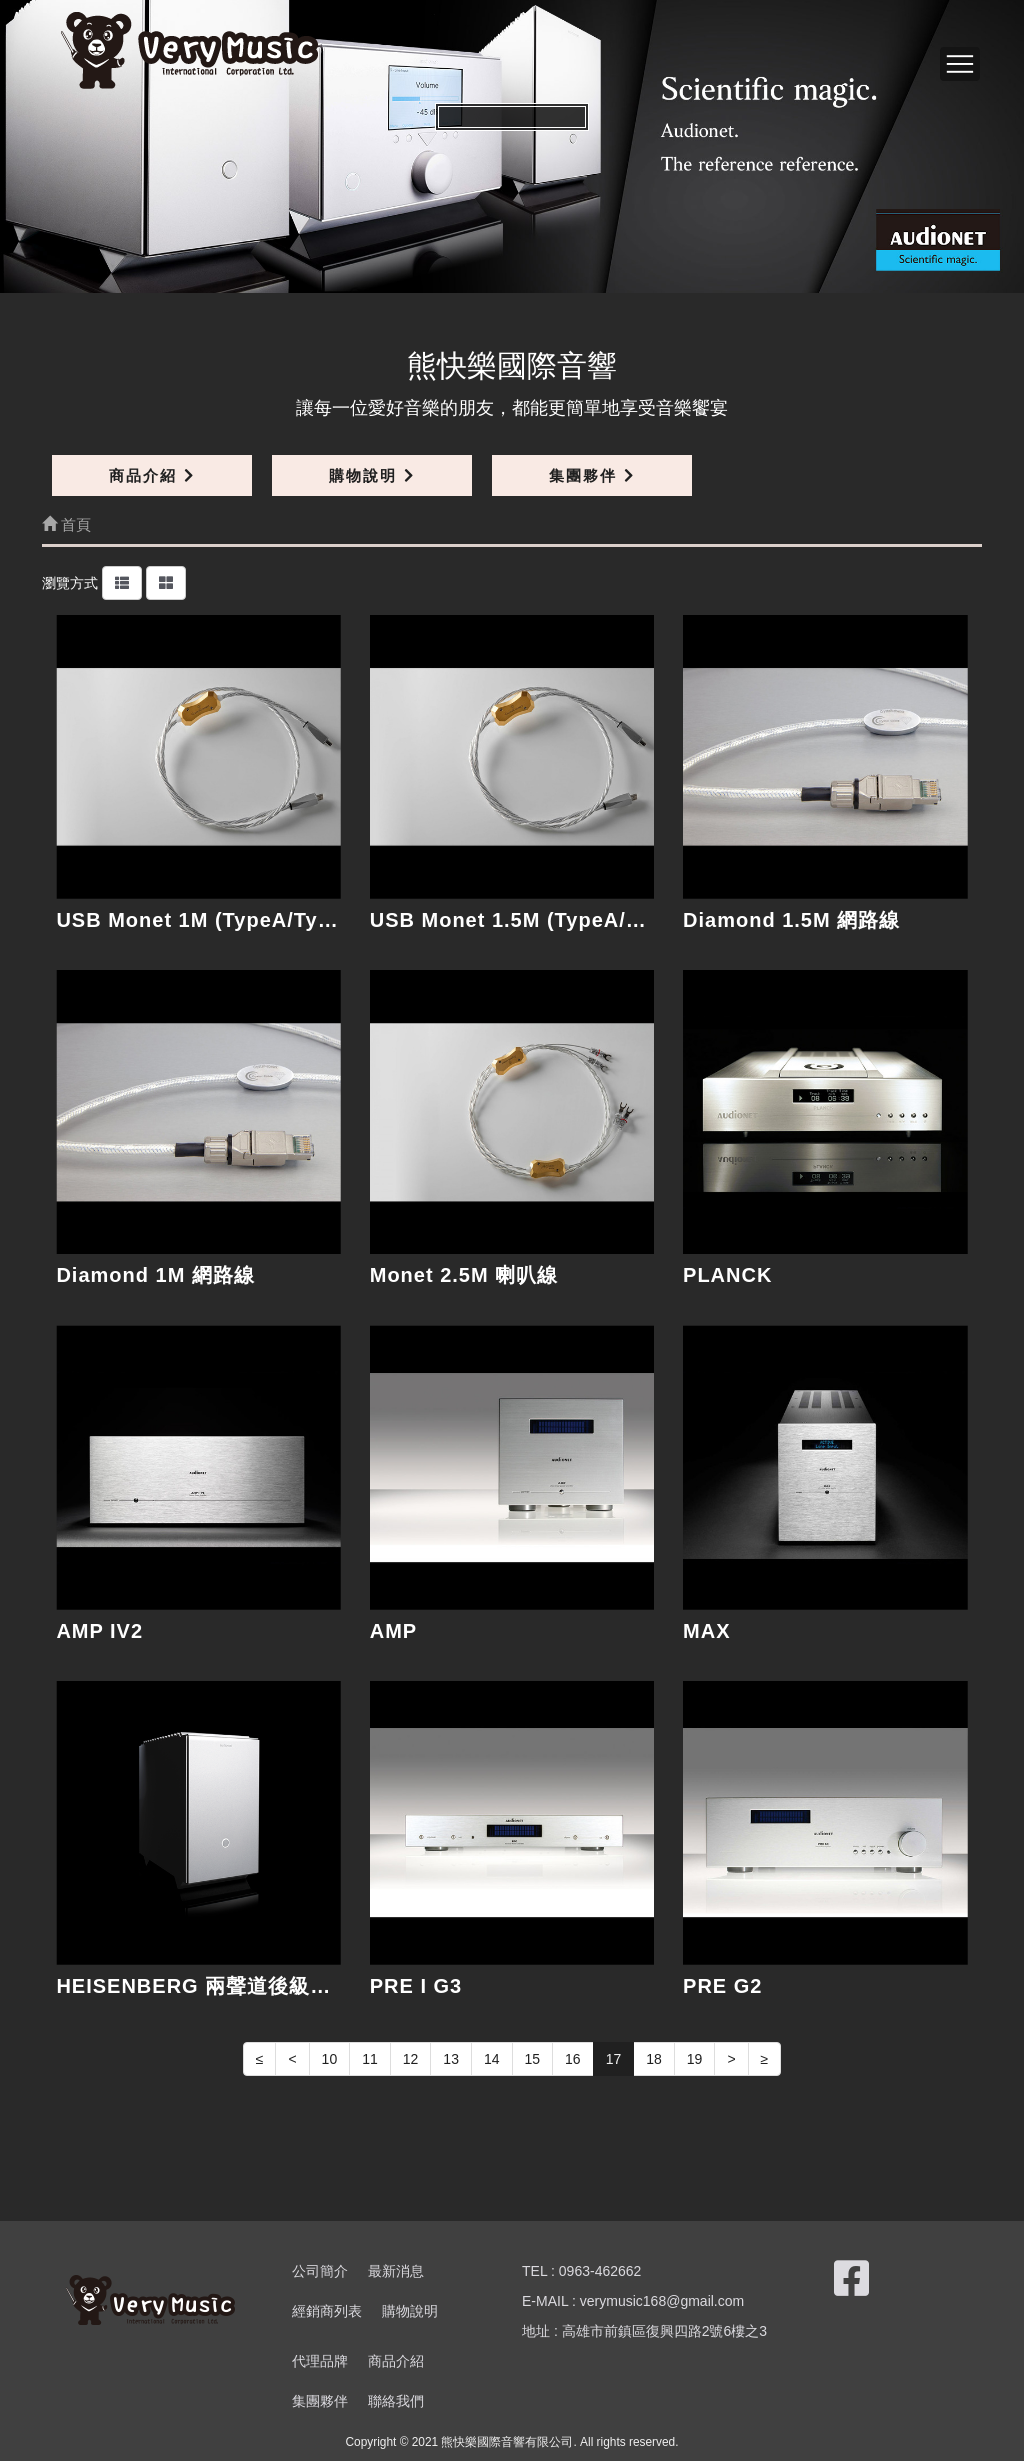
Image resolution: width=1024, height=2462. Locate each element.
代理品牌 (320, 2362)
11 (370, 2059)
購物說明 (371, 475)
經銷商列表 (327, 2312)
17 (614, 2059)
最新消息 (396, 2272)
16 (573, 2059)
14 (492, 2059)
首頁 (66, 524)
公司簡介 (320, 2272)
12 (411, 2059)
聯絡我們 (396, 2402)
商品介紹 (151, 475)
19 (695, 2059)
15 (533, 2059)
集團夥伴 (591, 475)
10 (330, 2059)
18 (654, 2059)
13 (451, 2059)
